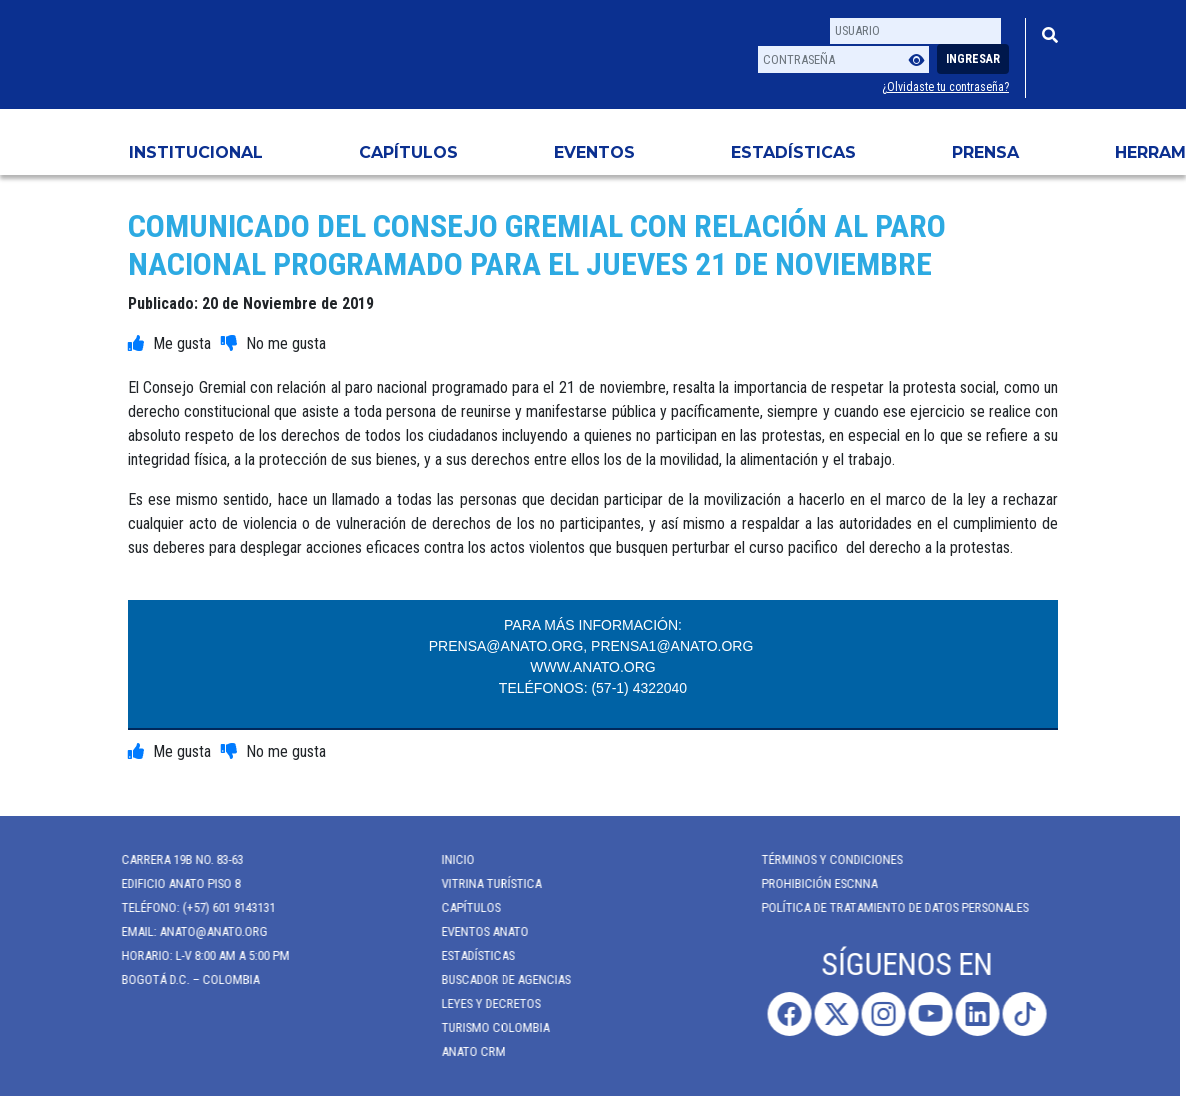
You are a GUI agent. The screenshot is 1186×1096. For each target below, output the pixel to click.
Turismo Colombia (487, 1027)
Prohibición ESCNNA (811, 883)
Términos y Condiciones (823, 859)
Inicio (449, 859)
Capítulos (408, 152)
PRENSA (985, 152)
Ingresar (973, 59)
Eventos (594, 152)
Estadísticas (793, 152)
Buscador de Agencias (497, 979)
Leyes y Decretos (482, 1003)
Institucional (196, 152)
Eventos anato (476, 931)
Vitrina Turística (483, 883)
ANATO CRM (465, 1051)
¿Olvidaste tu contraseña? (945, 87)
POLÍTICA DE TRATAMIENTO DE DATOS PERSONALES (886, 907)
